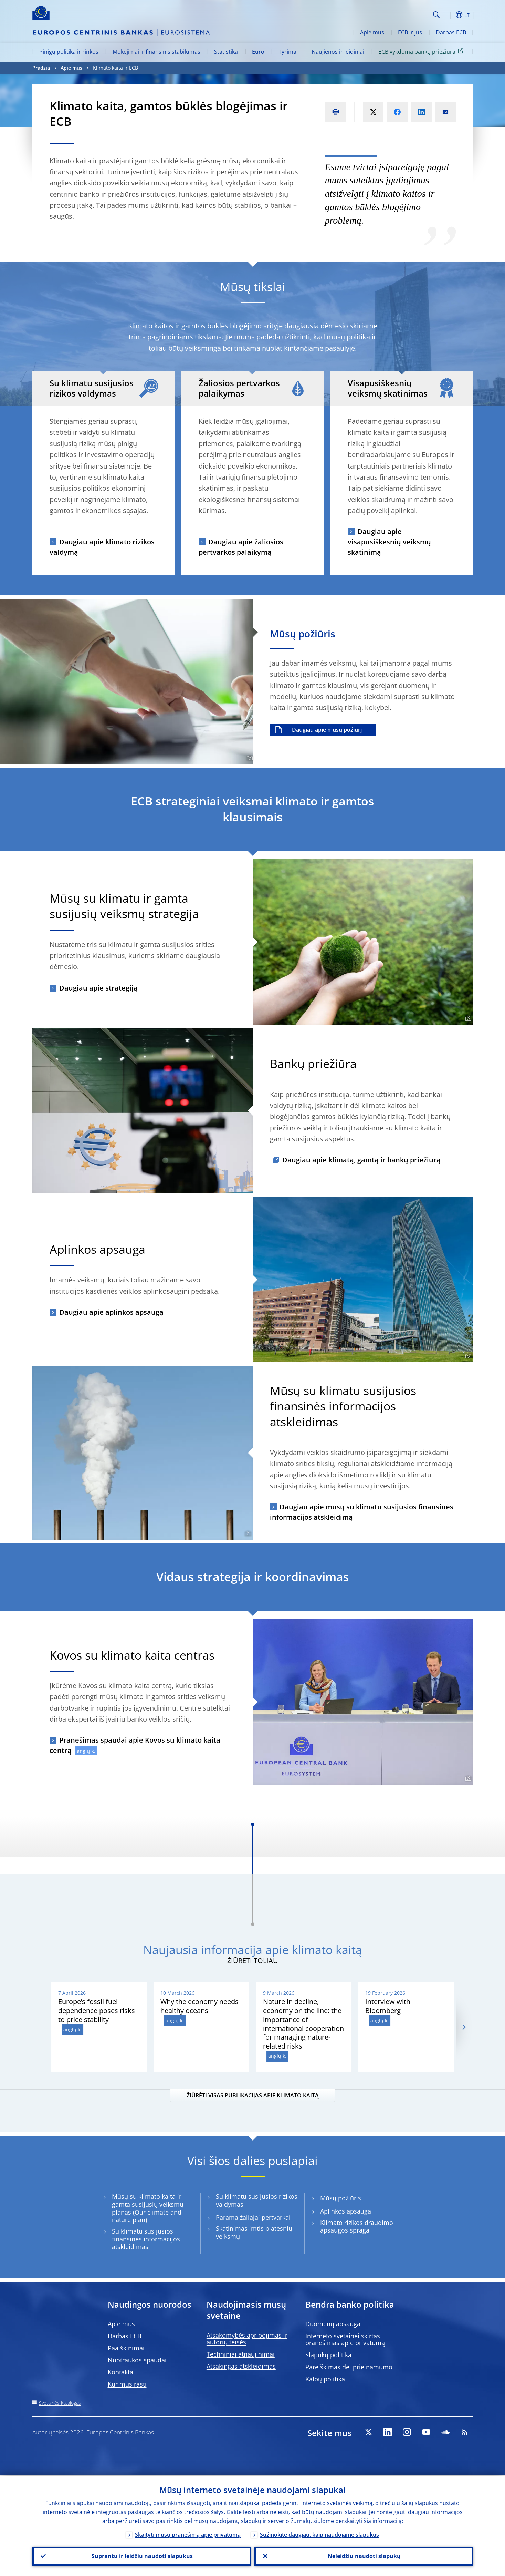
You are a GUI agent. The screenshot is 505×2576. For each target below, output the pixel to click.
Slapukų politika (328, 2355)
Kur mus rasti (127, 2384)
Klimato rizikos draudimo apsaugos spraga (356, 2227)
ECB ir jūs (410, 32)
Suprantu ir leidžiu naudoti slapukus (141, 2555)
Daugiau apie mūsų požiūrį (327, 729)
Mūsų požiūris (340, 2198)
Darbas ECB (451, 32)
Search (436, 15)
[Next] (463, 2027)
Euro (258, 51)
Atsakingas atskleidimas (241, 2366)
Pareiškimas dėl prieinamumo (348, 2367)
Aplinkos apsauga (345, 2211)
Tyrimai (288, 51)
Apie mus (372, 32)
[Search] (396, 14)
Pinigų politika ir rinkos (68, 51)
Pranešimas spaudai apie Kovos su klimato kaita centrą (135, 1745)
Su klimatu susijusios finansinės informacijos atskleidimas (146, 2239)
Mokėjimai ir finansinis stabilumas (156, 51)
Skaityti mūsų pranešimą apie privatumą (188, 2533)
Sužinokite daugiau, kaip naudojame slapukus (319, 2533)
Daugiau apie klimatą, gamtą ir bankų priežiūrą (361, 1159)
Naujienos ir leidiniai (338, 51)
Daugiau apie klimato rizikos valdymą (102, 547)
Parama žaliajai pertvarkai (253, 2217)
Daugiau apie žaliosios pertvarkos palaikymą (241, 547)
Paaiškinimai (126, 2348)
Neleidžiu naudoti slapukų (363, 2555)
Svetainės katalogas (60, 2403)
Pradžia (41, 67)
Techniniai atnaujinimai (241, 2354)
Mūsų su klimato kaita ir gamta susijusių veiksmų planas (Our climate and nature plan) (147, 2208)
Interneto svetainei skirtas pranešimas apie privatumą (345, 2339)
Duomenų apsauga (332, 2324)
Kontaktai (121, 2372)
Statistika (226, 51)
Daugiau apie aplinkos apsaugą (111, 1312)
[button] (449, 15)
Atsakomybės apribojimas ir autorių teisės (247, 2338)
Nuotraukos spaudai (137, 2360)
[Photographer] (249, 758)
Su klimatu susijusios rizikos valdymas (256, 2200)
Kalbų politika (325, 2379)
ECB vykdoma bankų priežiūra (422, 51)
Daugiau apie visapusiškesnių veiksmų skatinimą (389, 542)
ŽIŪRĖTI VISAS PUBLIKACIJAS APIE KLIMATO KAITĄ (253, 2095)
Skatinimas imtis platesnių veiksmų (254, 2232)
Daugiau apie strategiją (98, 988)
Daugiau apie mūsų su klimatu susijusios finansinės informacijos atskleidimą (361, 1512)
